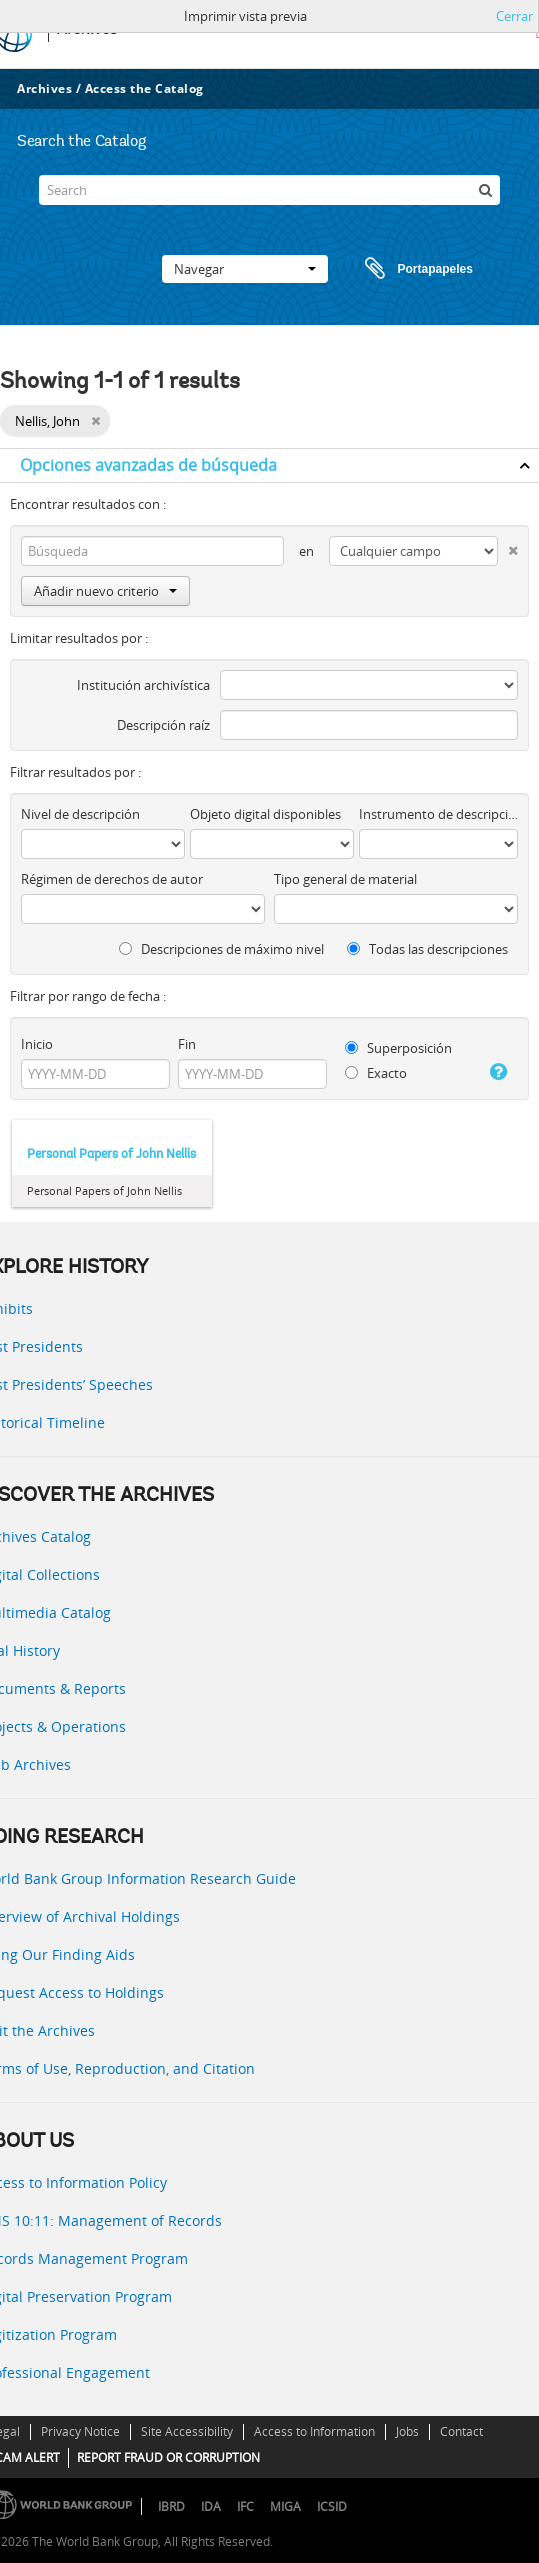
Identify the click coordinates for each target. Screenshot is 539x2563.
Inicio (37, 1044)
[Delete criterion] (508, 546)
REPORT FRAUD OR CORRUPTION (168, 2457)
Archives (44, 88)
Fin (187, 1044)
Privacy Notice (80, 2431)
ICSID (332, 2506)
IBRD (171, 2506)
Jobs (407, 2431)
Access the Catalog (144, 88)
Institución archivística (143, 685)
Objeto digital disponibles (265, 814)
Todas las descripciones (427, 949)
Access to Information (314, 2431)
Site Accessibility (187, 2431)
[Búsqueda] (485, 190)
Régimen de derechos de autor (112, 879)
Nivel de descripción (80, 814)
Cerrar (514, 16)
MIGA (285, 2506)
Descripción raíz (163, 725)
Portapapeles (400, 269)
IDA (211, 2506)
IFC (245, 2506)
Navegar (245, 269)
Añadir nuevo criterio (105, 591)
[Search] (270, 190)
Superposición (398, 1048)
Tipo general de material (345, 879)
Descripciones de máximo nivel (221, 949)
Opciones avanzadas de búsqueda (148, 465)
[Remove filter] (95, 421)
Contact (461, 2431)
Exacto (376, 1073)
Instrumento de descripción (438, 814)
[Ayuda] (497, 1072)
